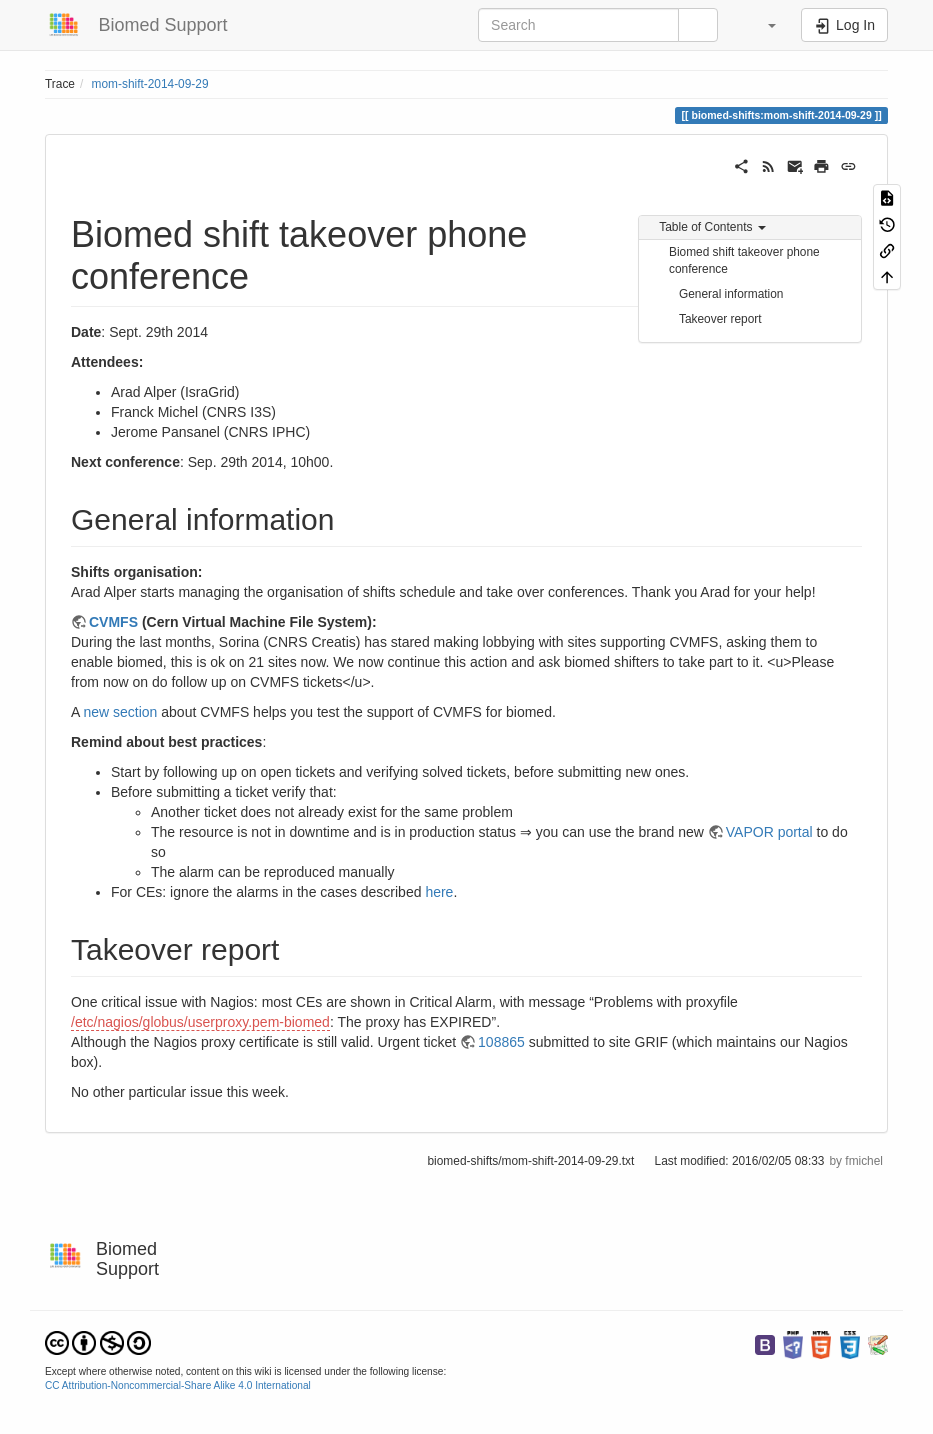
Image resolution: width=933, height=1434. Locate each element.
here (439, 892)
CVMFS (113, 622)
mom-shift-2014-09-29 (150, 84)
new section (120, 712)
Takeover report (720, 319)
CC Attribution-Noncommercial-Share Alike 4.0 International (178, 1385)
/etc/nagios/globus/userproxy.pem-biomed (200, 1022)
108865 (501, 1042)
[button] (762, 25)
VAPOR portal (769, 832)
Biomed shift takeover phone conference (744, 260)
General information (731, 294)
